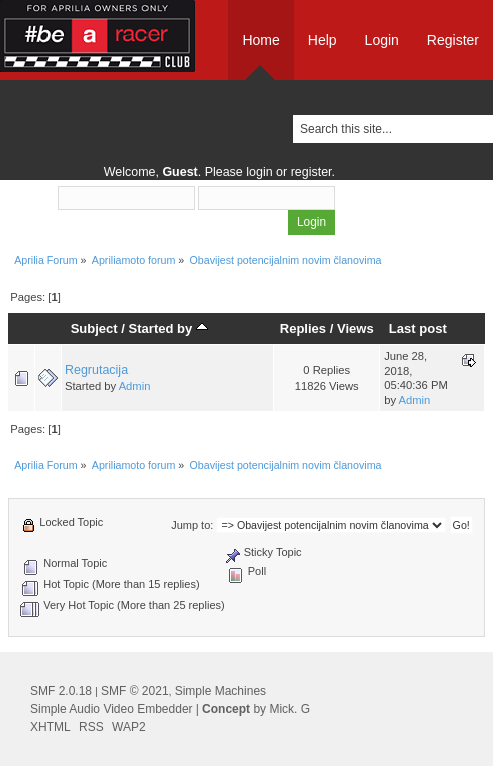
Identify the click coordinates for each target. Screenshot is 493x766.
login (259, 172)
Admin (135, 386)
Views (355, 328)
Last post (418, 328)
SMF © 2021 (135, 691)
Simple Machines (220, 691)
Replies (303, 328)
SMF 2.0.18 (61, 691)
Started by (168, 328)
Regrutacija (96, 370)
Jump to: (192, 525)
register (311, 172)
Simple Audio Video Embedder (111, 709)
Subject (94, 328)
